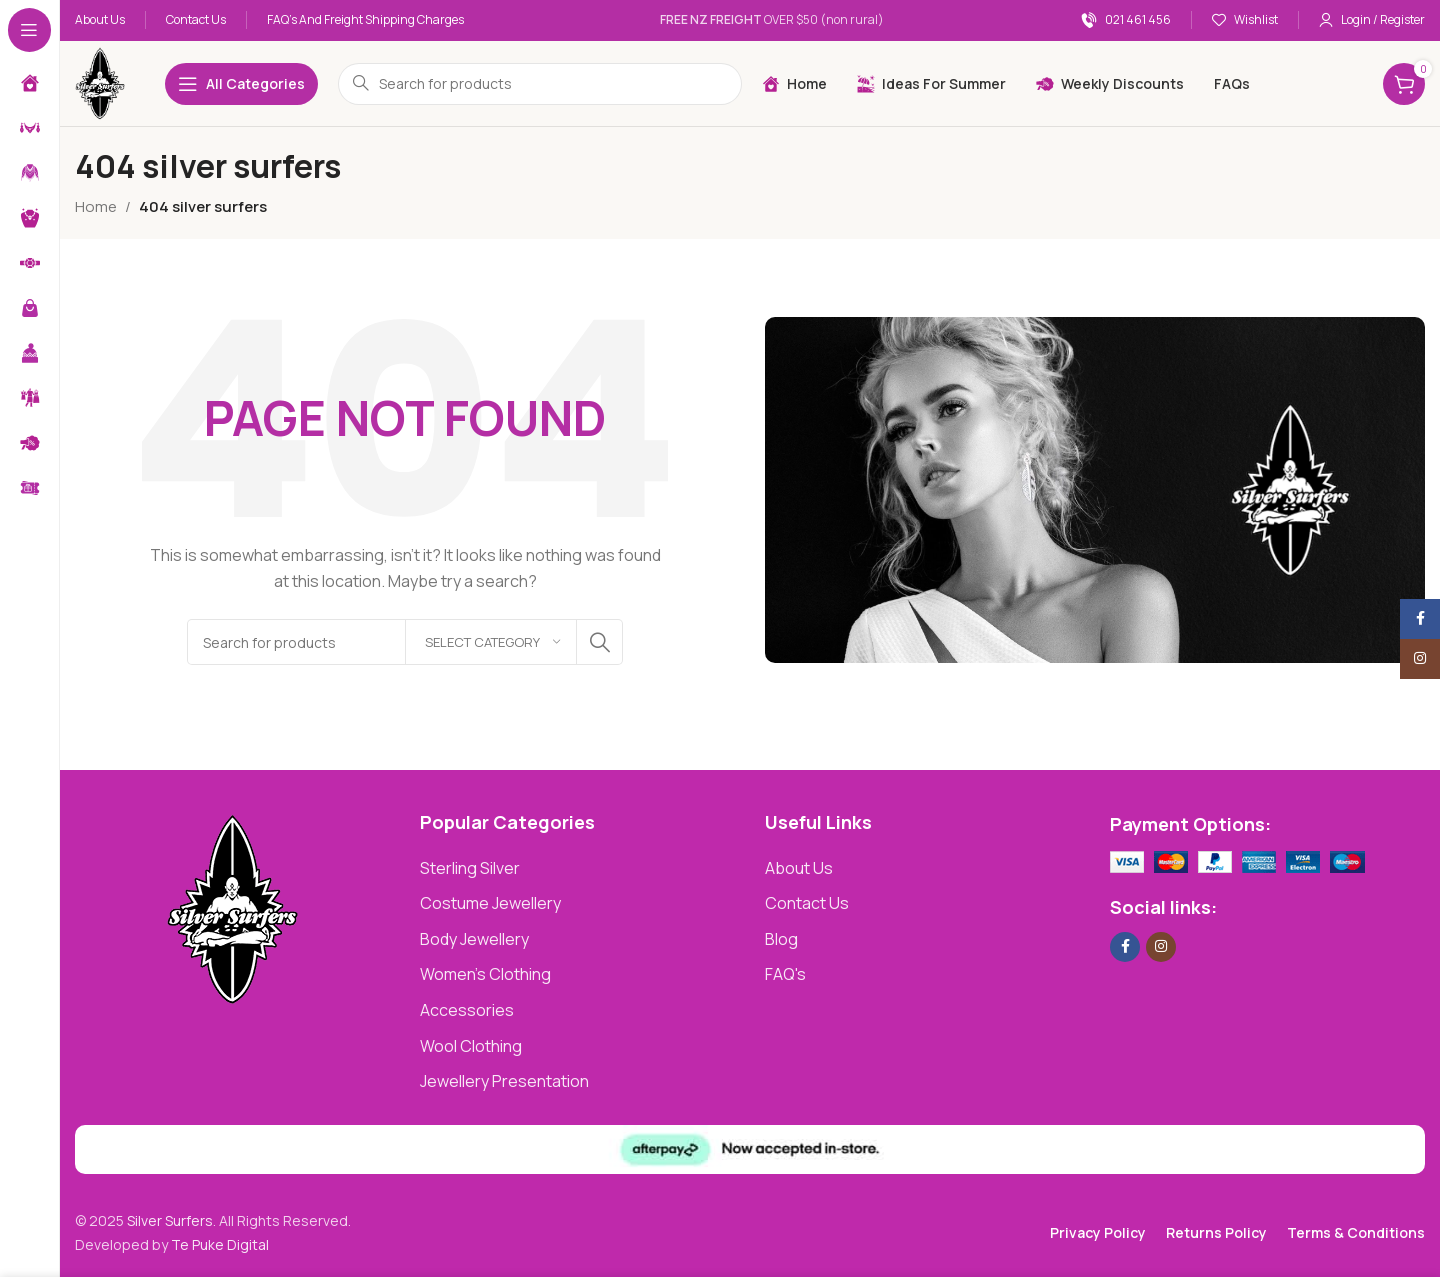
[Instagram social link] (1161, 947)
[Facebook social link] (1125, 947)
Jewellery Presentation (504, 1081)
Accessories (467, 1010)
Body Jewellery (474, 939)
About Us (799, 868)
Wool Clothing (471, 1046)
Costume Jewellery (490, 903)
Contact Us (807, 903)
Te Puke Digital (220, 1244)
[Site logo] (100, 82)
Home (96, 206)
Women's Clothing (485, 974)
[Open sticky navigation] (241, 84)
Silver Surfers (170, 1220)
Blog (781, 939)
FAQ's (785, 974)
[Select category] (491, 642)
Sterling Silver (470, 868)
